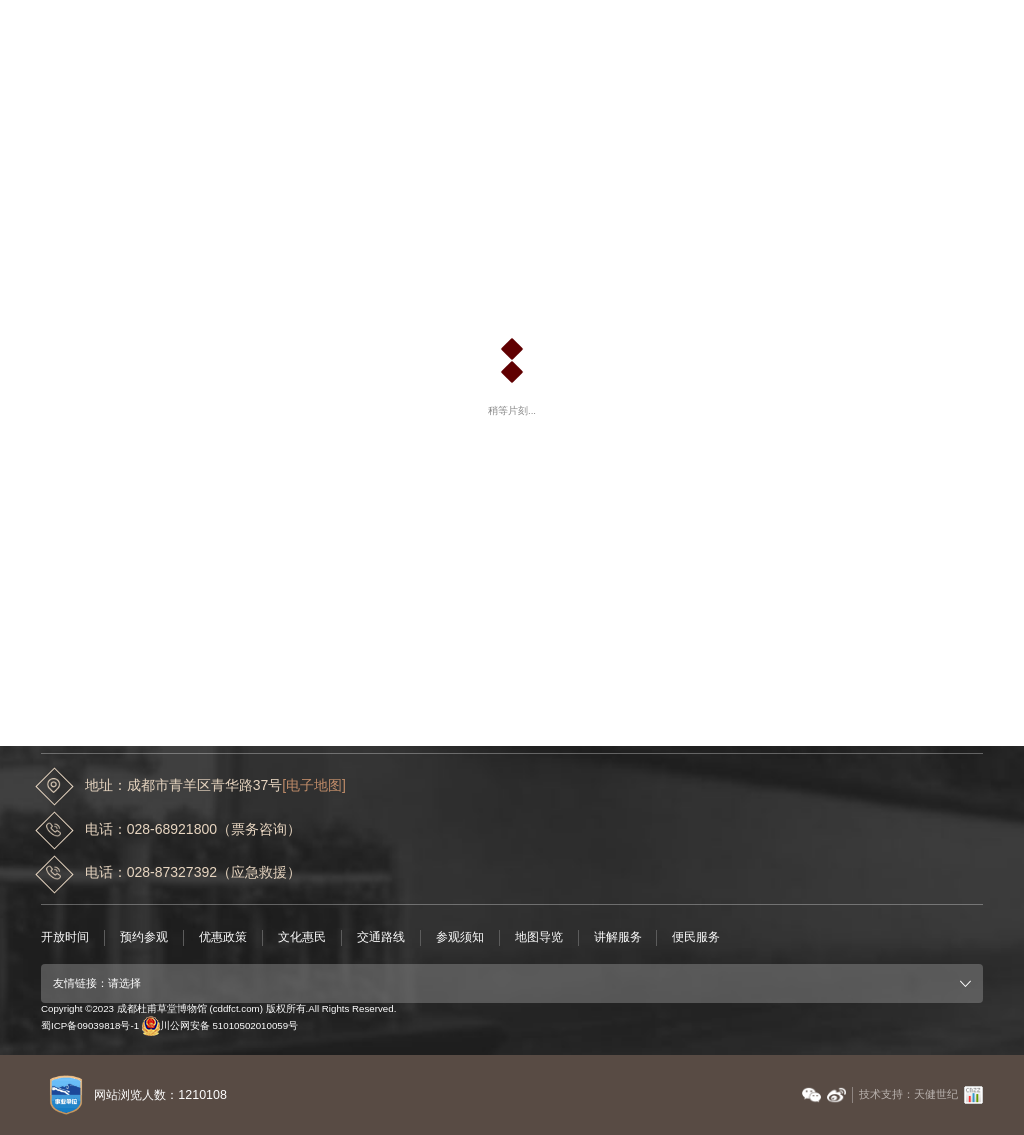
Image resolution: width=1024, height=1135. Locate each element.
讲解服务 (618, 937)
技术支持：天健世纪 (908, 1094)
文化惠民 (302, 937)
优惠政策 (223, 937)
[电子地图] (314, 785)
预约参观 (144, 937)
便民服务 (696, 937)
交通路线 (381, 937)
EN (931, 26)
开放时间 (65, 937)
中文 (897, 26)
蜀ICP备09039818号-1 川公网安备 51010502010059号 (169, 1025)
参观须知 (460, 937)
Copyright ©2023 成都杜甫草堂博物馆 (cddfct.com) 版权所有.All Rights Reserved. (218, 1008)
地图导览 (539, 937)
